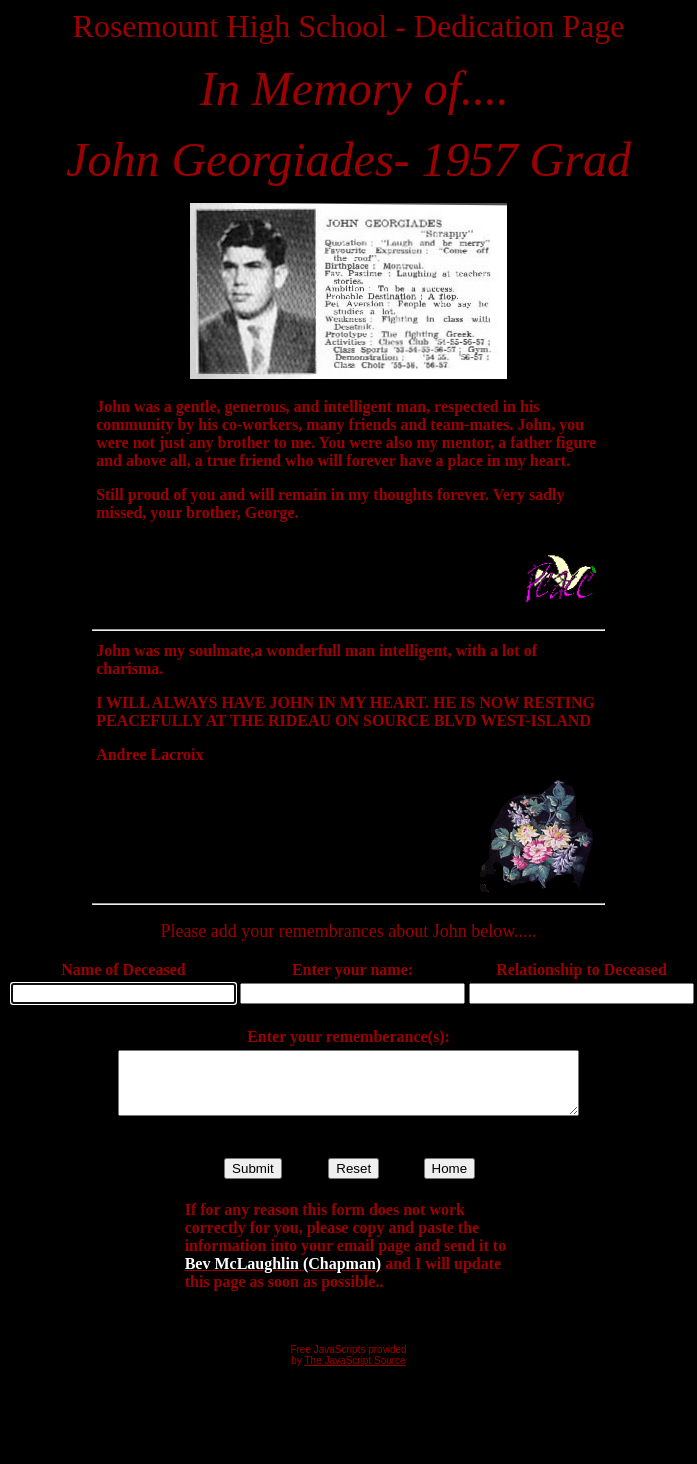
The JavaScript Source (355, 1372)
